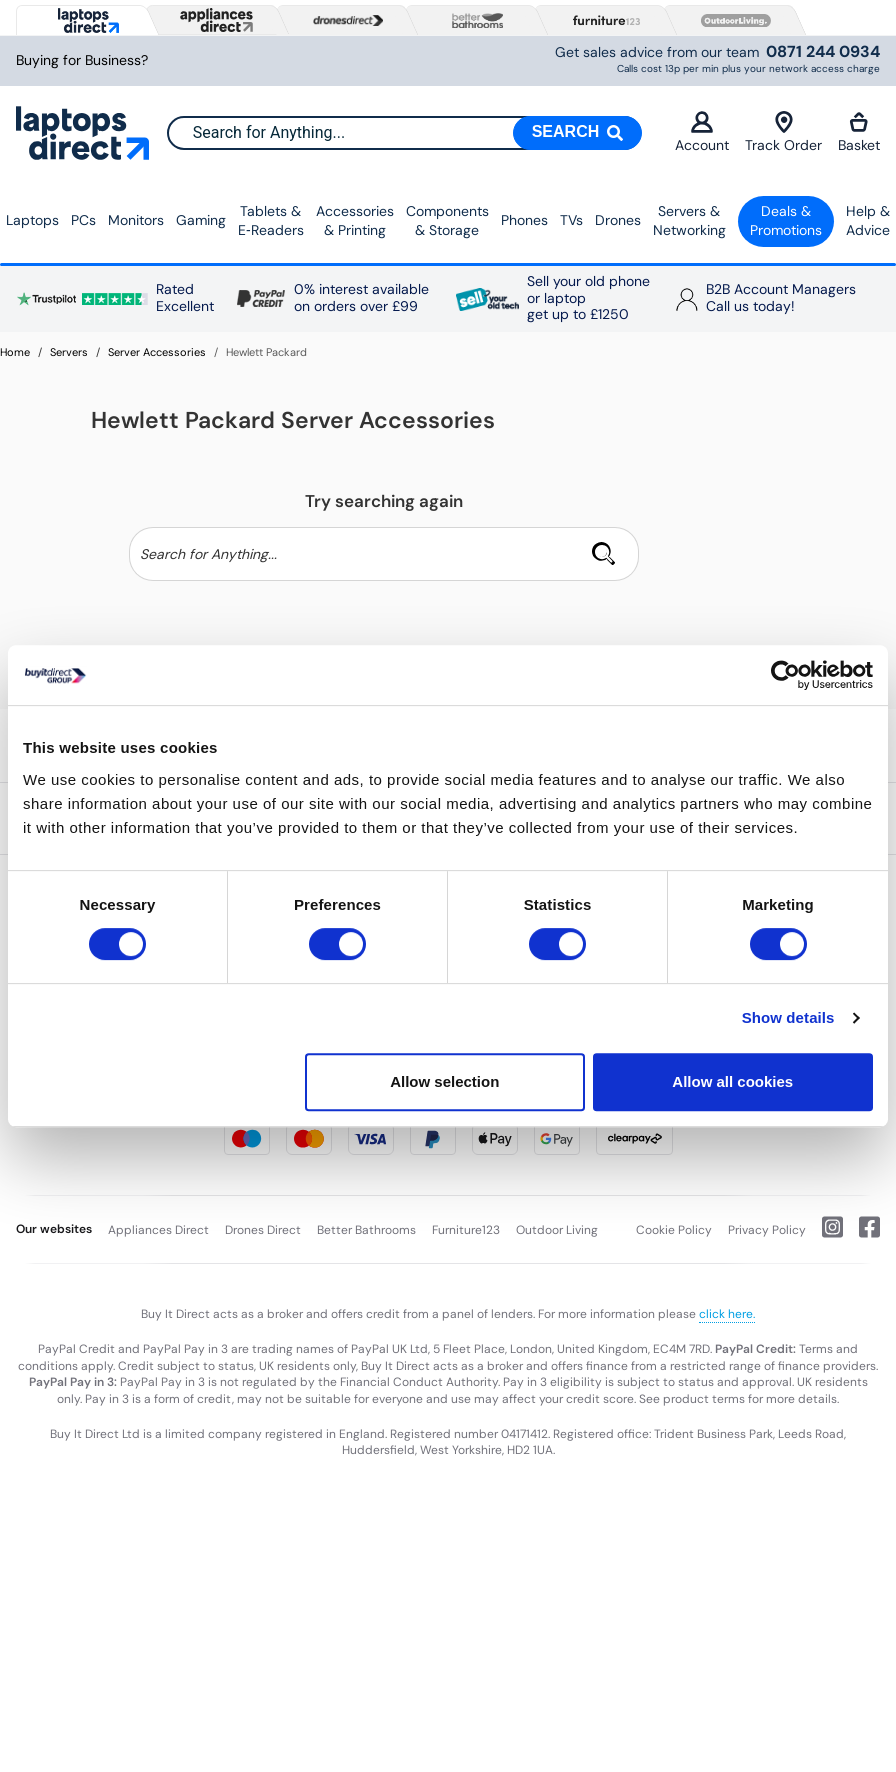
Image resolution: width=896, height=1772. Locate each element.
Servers (69, 352)
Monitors (136, 220)
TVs (571, 220)
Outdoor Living (557, 1230)
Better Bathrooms (366, 1230)
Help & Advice (868, 221)
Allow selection (444, 1081)
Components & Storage (447, 221)
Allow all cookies (732, 1081)
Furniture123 (466, 1230)
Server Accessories (157, 352)
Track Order (783, 132)
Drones (618, 220)
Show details (788, 1017)
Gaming (201, 220)
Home (15, 352)
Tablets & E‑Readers (271, 221)
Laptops (32, 220)
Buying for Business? (82, 60)
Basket (859, 132)
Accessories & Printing (355, 221)
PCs (83, 220)
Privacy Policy (767, 1230)
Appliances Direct (158, 1230)
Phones (524, 220)
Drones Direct (263, 1230)
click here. (727, 1314)
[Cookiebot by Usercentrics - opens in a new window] (785, 675)
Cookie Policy (674, 1230)
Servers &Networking (689, 221)
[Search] (578, 133)
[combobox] (404, 133)
